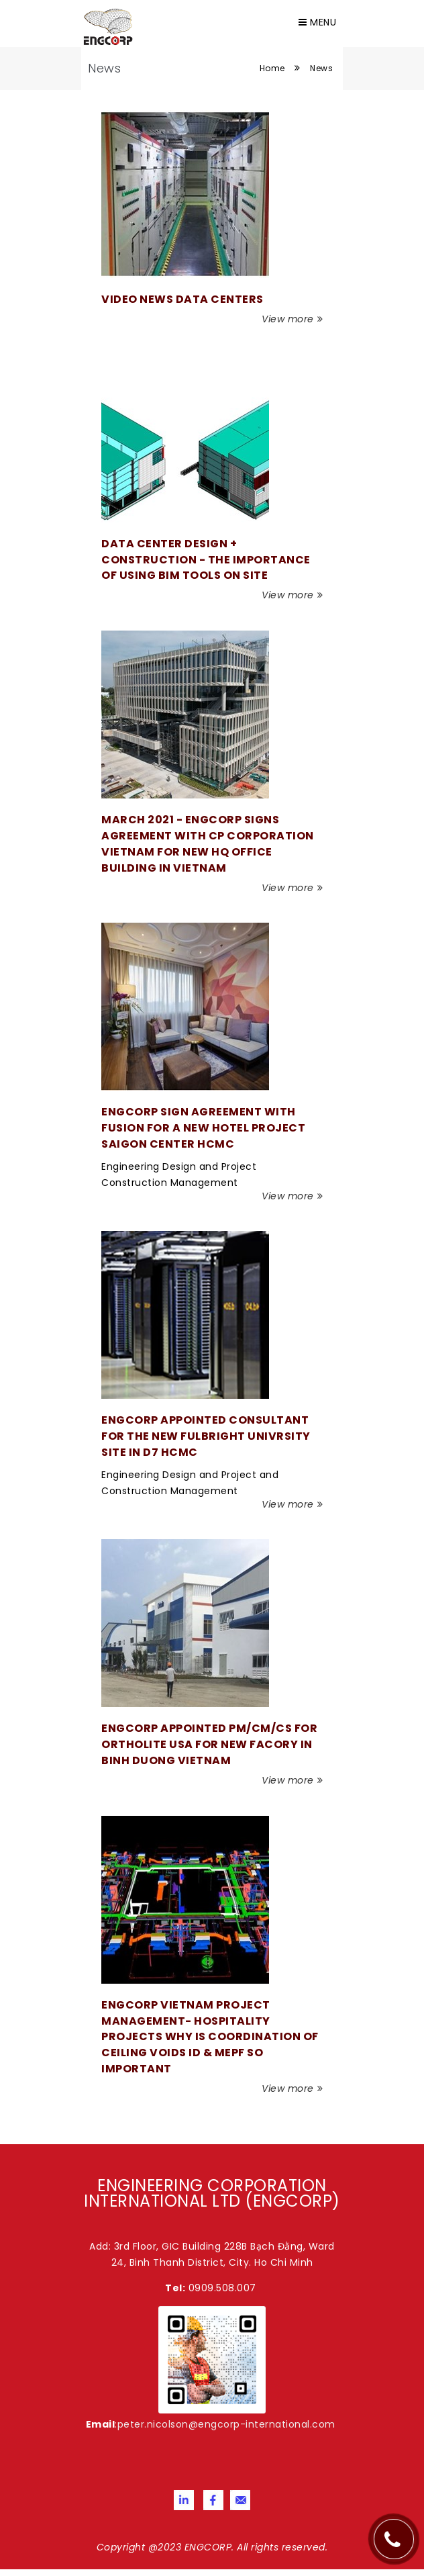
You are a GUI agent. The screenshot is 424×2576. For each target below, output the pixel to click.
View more (292, 319)
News (321, 68)
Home (272, 68)
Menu (317, 22)
